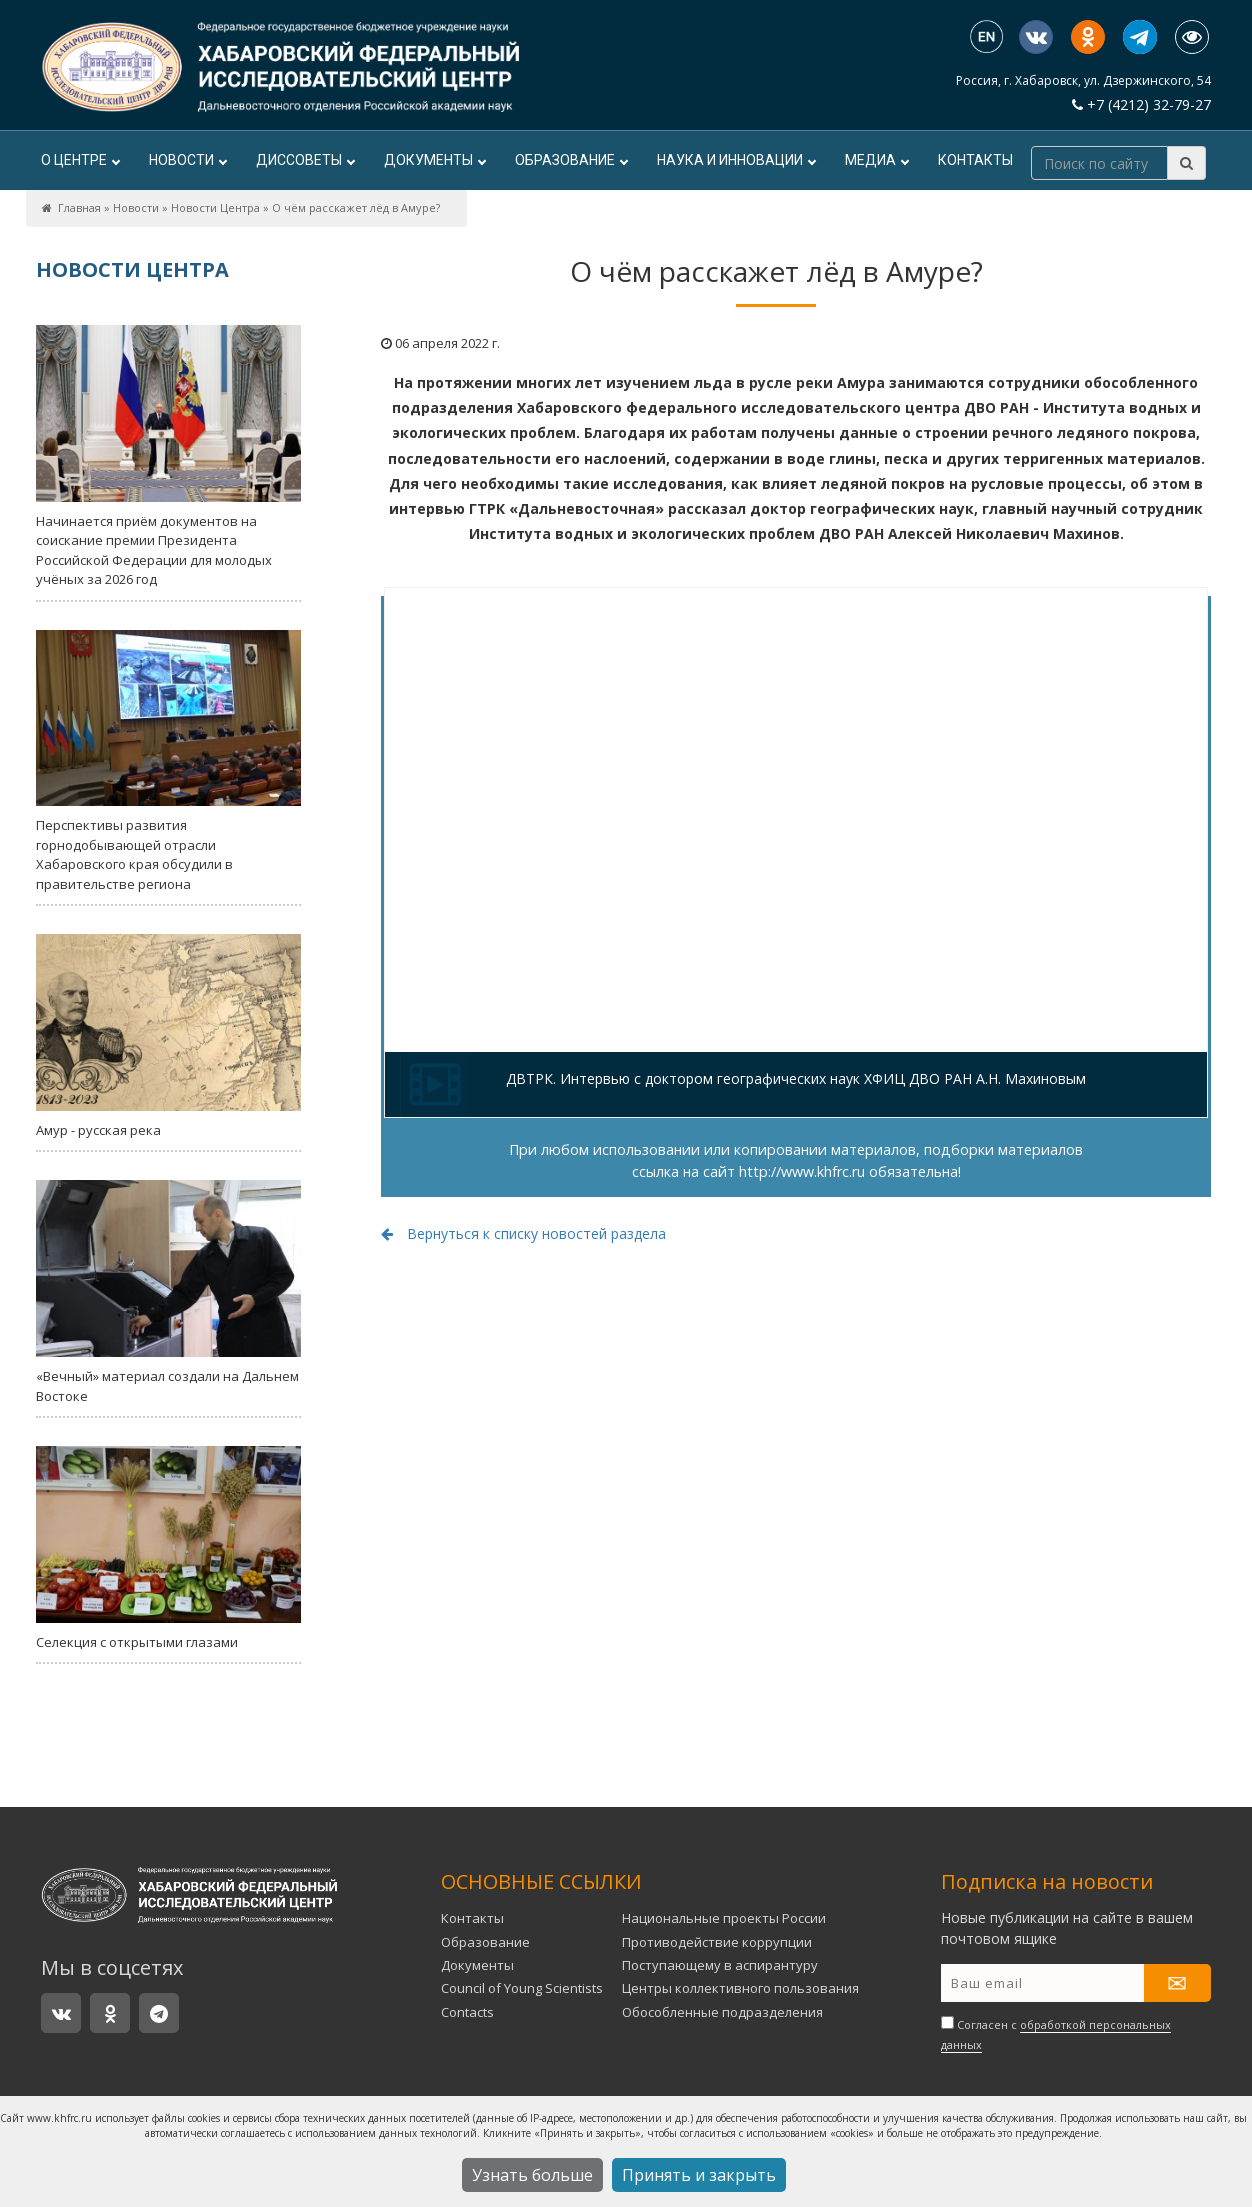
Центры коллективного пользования (740, 1988)
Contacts (467, 2012)
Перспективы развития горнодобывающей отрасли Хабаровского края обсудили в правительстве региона (168, 761)
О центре (80, 160)
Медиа (876, 160)
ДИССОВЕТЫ (305, 160)
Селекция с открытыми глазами (168, 1548)
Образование (571, 160)
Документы (434, 160)
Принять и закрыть (699, 2175)
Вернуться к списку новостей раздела (523, 1233)
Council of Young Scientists (522, 1988)
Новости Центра (215, 207)
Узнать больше (532, 2175)
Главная (79, 207)
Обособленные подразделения (722, 2012)
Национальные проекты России (724, 1918)
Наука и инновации (736, 160)
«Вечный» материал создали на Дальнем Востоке (168, 1292)
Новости (187, 160)
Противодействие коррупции (717, 1942)
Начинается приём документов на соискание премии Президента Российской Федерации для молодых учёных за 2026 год (168, 456)
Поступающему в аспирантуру (720, 1965)
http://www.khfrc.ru (802, 1171)
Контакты (975, 160)
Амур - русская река (168, 1036)
